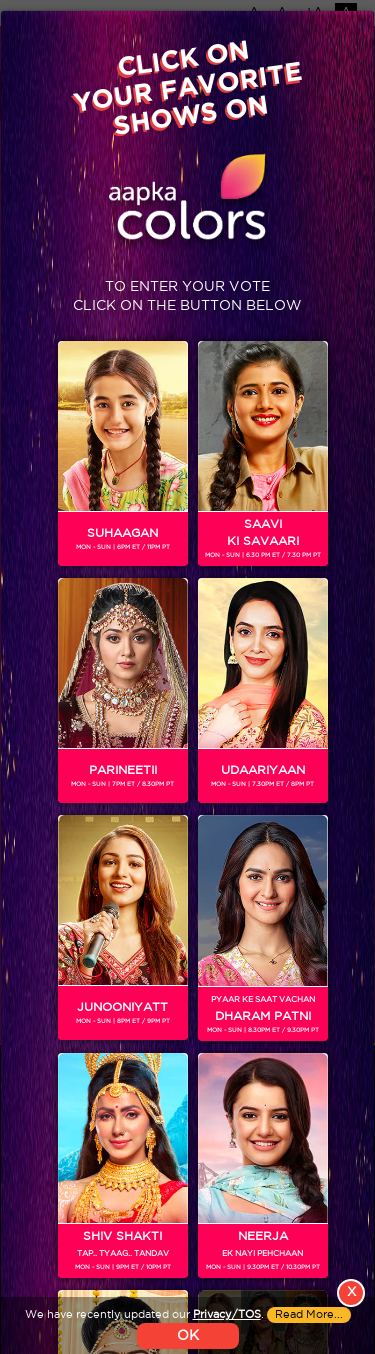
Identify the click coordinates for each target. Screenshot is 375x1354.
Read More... (309, 1331)
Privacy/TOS (227, 1331)
